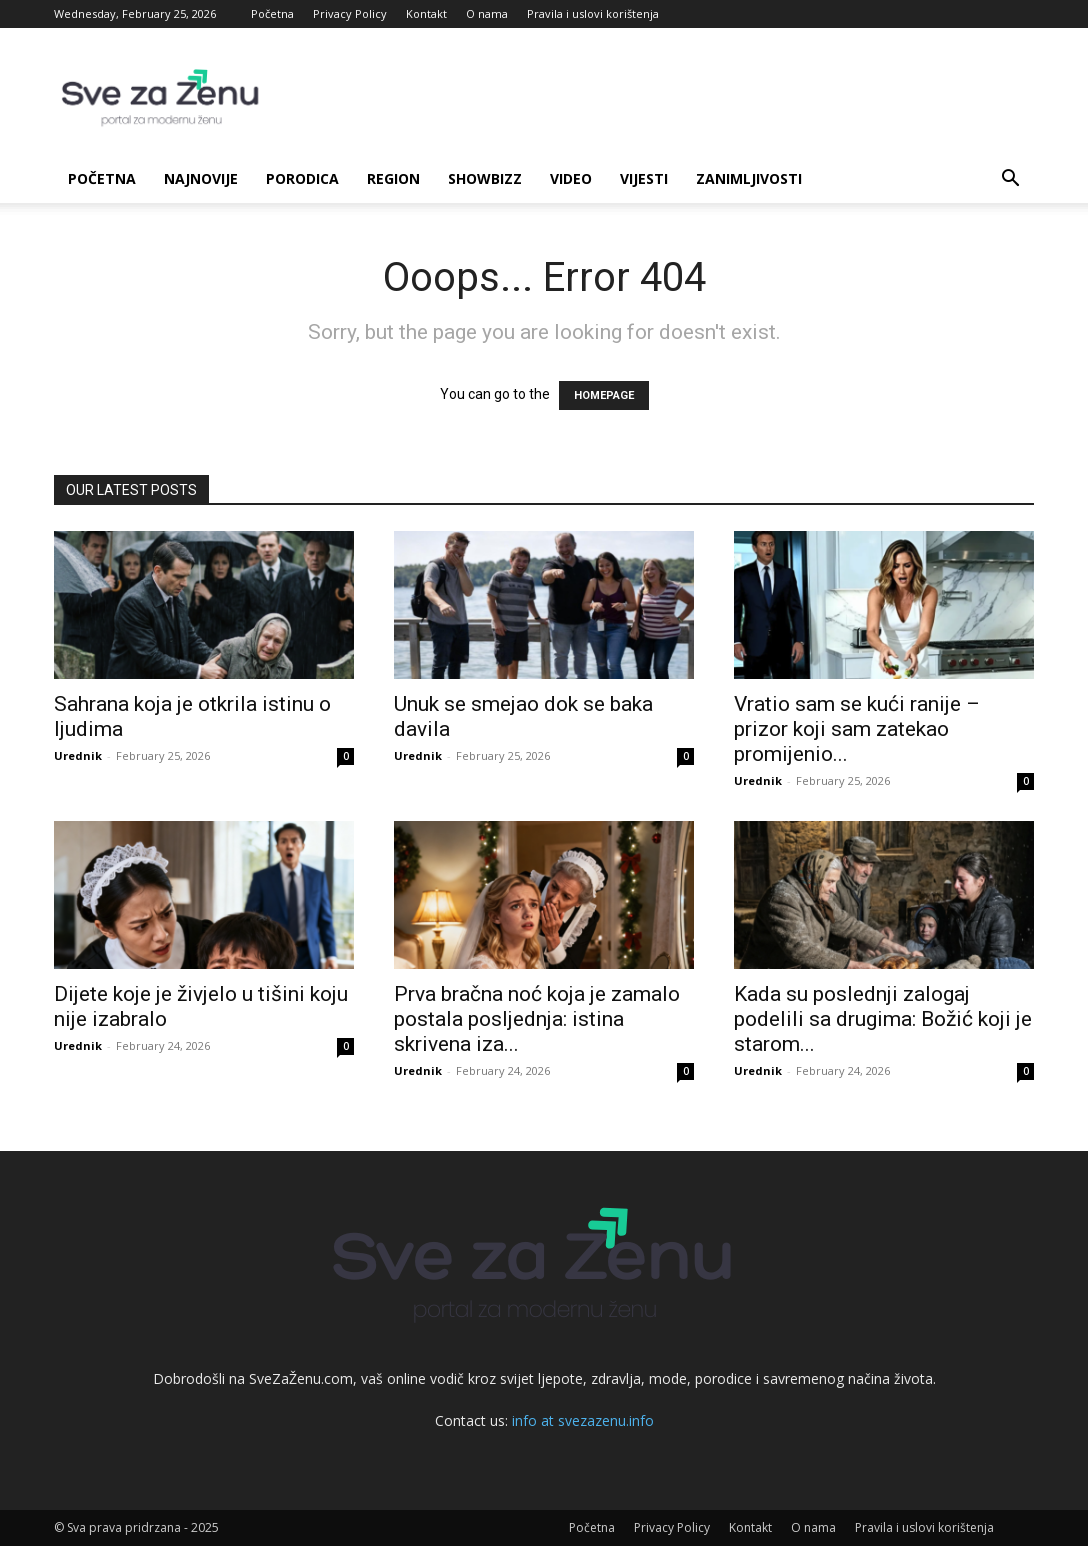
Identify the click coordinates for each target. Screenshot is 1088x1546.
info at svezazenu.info (583, 1420)
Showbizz (485, 178)
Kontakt (426, 13)
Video (571, 178)
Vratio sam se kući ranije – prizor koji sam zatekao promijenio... (857, 729)
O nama (487, 13)
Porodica (302, 178)
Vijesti (644, 178)
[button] (1010, 180)
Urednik (78, 755)
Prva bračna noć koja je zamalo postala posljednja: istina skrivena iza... (537, 1019)
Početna (272, 13)
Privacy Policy (350, 13)
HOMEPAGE (604, 395)
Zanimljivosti (749, 178)
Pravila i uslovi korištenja (593, 13)
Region (393, 178)
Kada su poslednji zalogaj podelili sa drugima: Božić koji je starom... (883, 1019)
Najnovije (201, 178)
